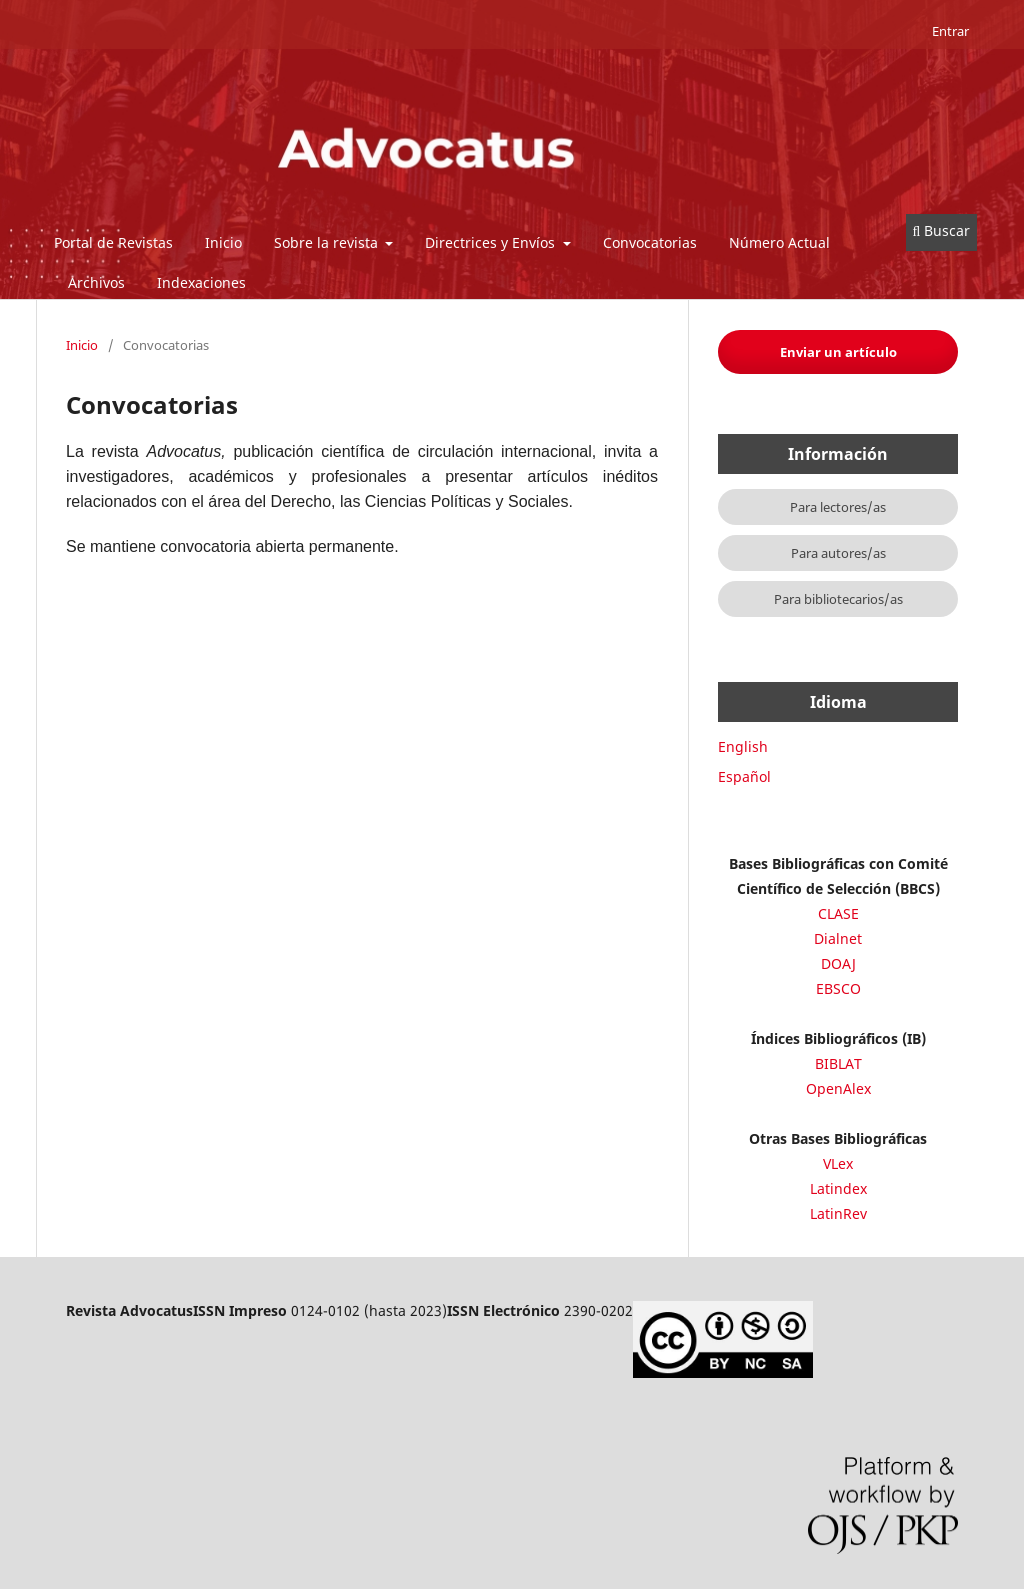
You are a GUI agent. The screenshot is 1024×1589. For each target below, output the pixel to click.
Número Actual (779, 242)
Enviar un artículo (838, 352)
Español (744, 776)
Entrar (950, 31)
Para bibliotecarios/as (838, 599)
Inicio (223, 242)
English (743, 746)
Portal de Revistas (113, 242)
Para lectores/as (838, 507)
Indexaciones (201, 282)
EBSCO (838, 988)
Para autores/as (838, 553)
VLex (838, 1163)
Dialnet (838, 938)
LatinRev (838, 1213)
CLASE (838, 913)
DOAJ (838, 963)
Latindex (838, 1188)
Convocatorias (650, 242)
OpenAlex (838, 1088)
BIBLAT (838, 1063)
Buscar (942, 230)
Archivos (96, 282)
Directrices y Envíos (492, 242)
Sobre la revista (328, 242)
